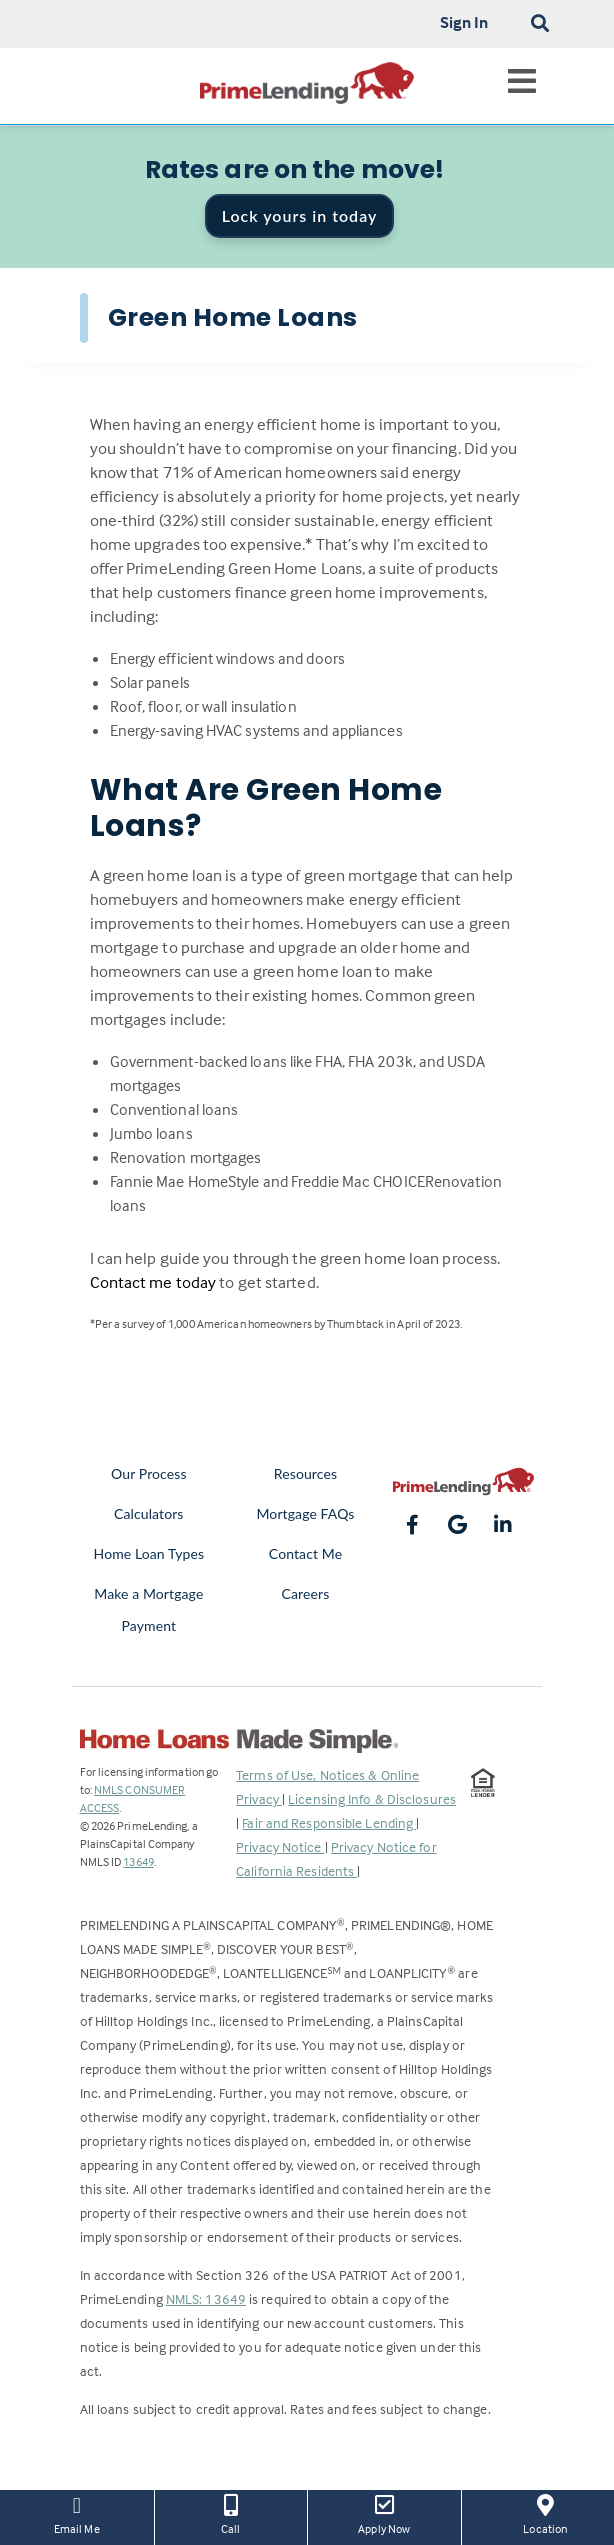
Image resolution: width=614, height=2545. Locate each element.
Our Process (149, 1473)
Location (546, 2513)
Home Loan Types (149, 1553)
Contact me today (153, 1282)
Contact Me (305, 1553)
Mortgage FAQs (305, 1513)
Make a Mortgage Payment (148, 1609)
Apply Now (384, 2513)
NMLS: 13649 (206, 2298)
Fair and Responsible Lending (329, 1822)
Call (231, 2513)
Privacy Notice (280, 1846)
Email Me (77, 2513)
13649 (138, 1861)
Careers (306, 1593)
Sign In (464, 22)
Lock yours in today (300, 215)
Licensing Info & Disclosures (372, 1798)
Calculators (148, 1513)
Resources (305, 1473)
